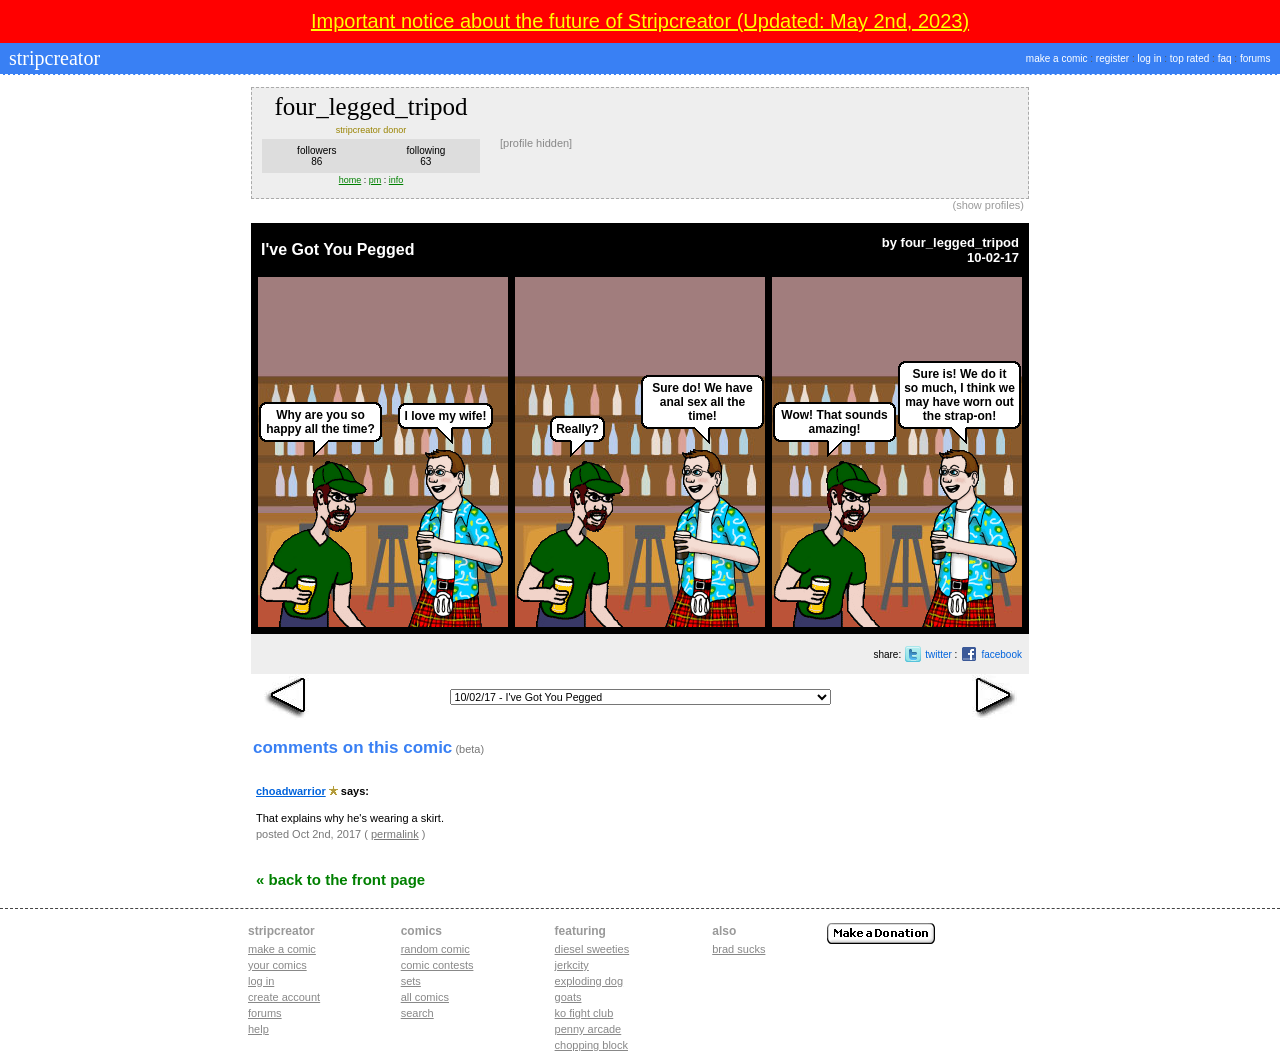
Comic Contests (437, 965)
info (396, 180)
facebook (1001, 654)
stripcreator (52, 58)
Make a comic (282, 949)
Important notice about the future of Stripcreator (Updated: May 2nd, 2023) (640, 21)
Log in (261, 981)
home (350, 180)
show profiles (988, 205)
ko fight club (584, 1013)
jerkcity (572, 965)
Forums (265, 1013)
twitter (938, 654)
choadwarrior (291, 791)
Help (258, 1029)
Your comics (277, 965)
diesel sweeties (592, 949)
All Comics (425, 997)
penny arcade (588, 1029)
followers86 (316, 156)
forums (1255, 58)
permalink (395, 834)
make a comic (1057, 58)
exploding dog (589, 981)
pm (375, 180)
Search (417, 1013)
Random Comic (435, 949)
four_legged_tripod (960, 242)
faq (1225, 58)
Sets (411, 981)
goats (568, 997)
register (1112, 58)
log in (1150, 58)
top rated (1189, 58)
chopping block (591, 1045)
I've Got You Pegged (337, 249)
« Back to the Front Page (340, 879)
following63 (425, 156)
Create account (284, 997)
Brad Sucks (738, 949)
